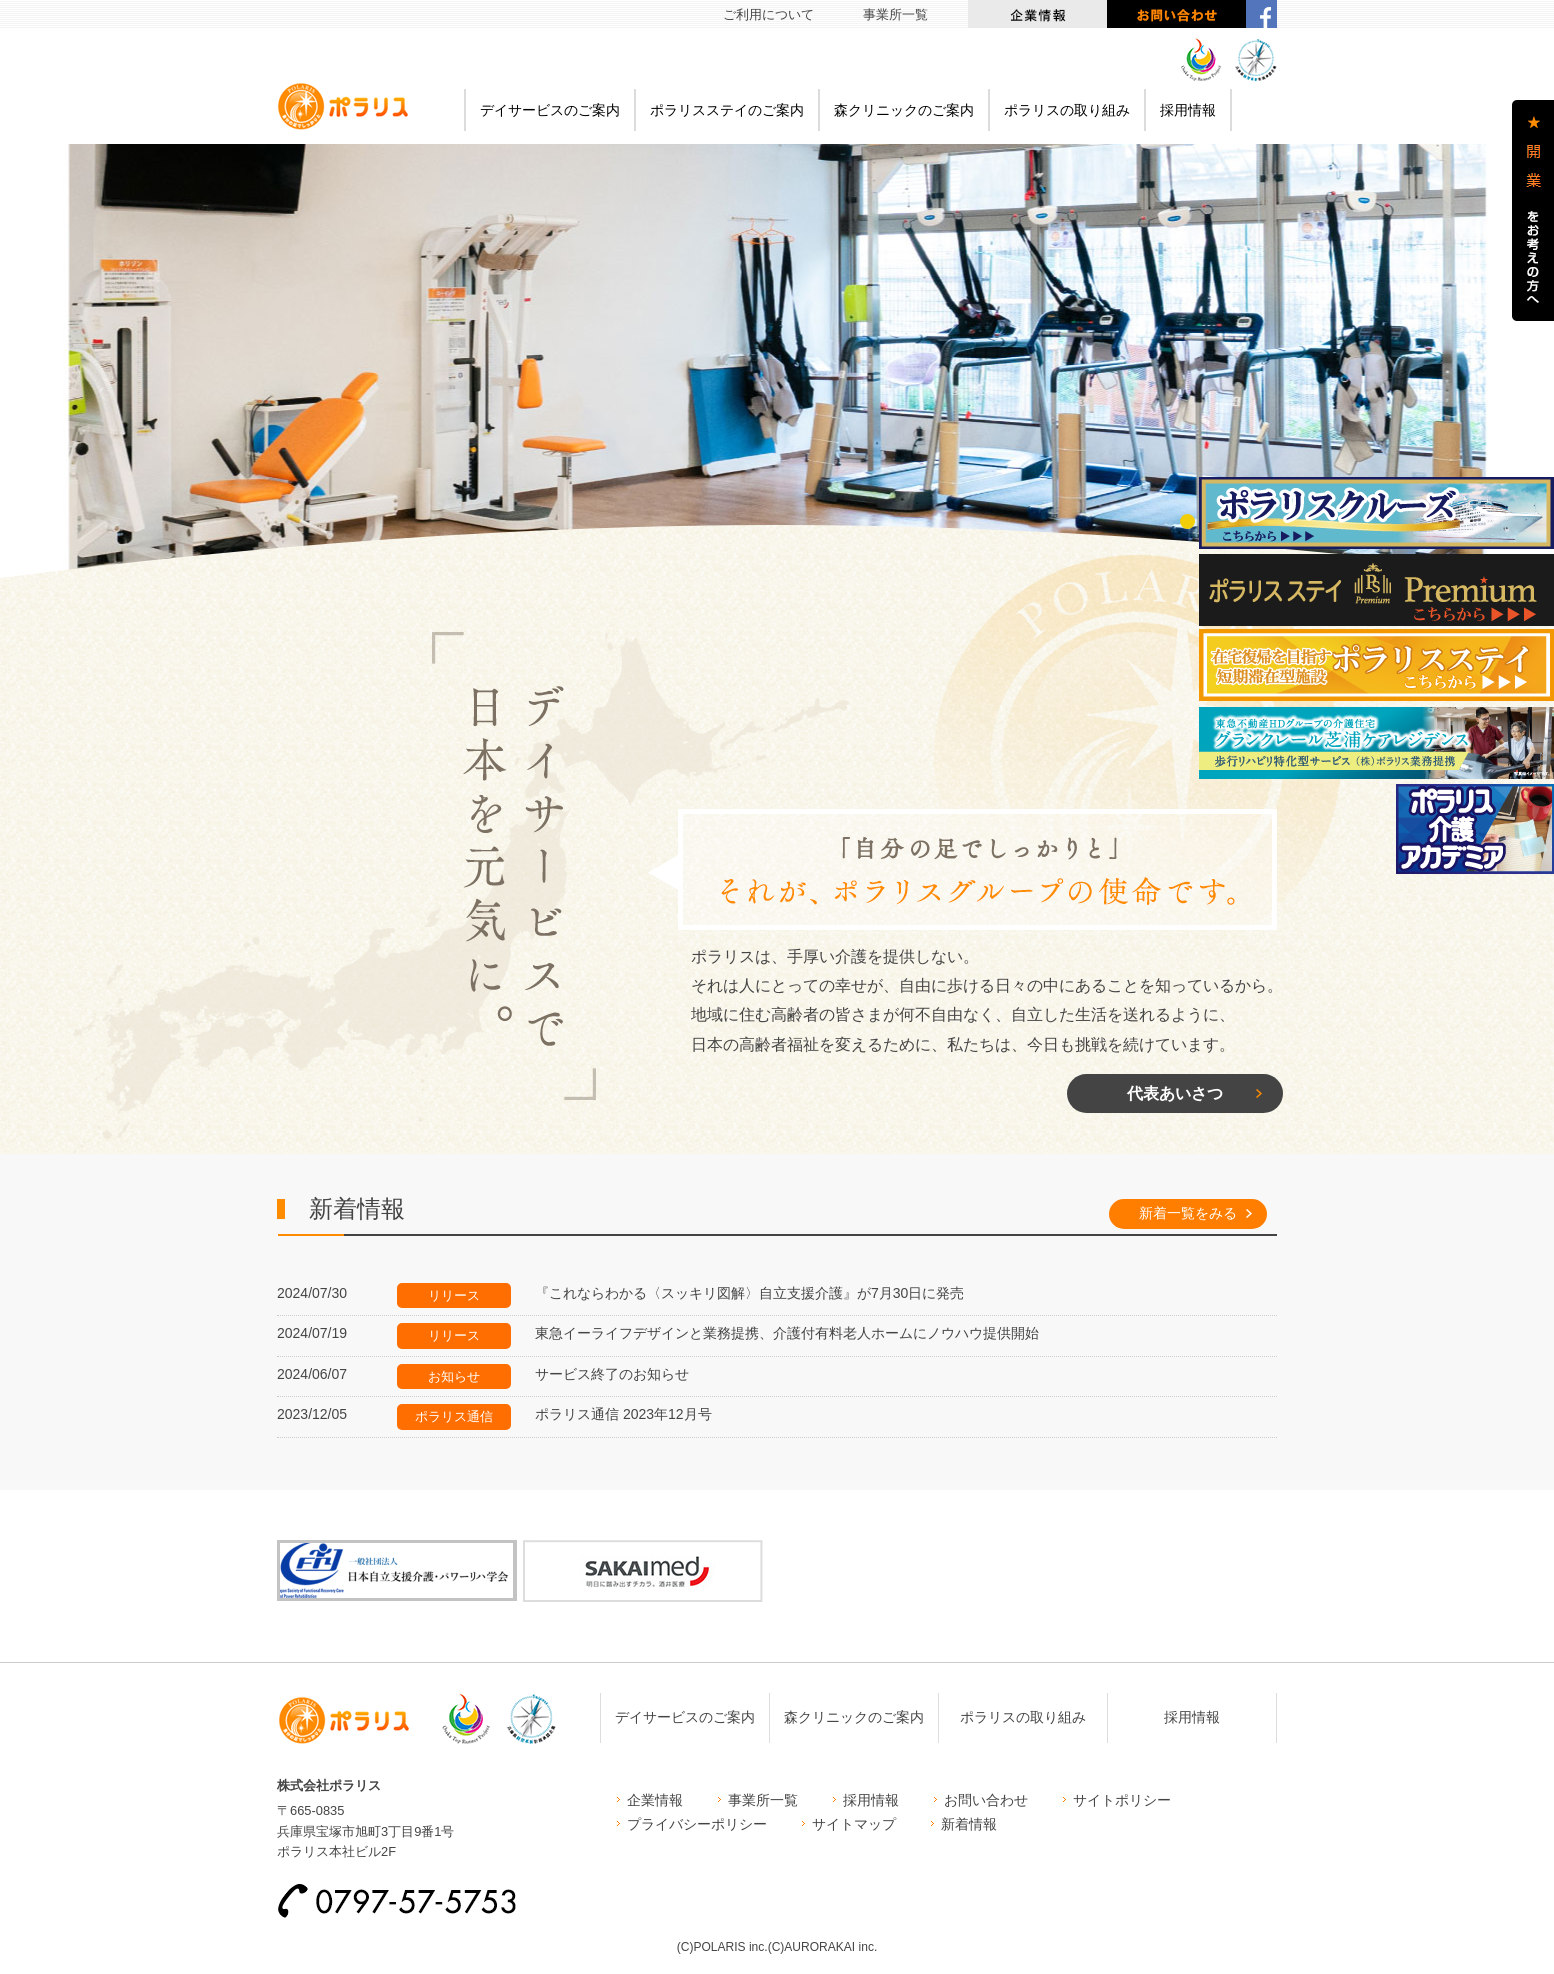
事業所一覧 (895, 14)
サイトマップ (854, 1824)
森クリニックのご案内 (904, 110)
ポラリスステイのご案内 (727, 110)
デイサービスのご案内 (550, 110)
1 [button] (1187, 521)
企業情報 (1037, 14)
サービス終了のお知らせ (612, 1374)
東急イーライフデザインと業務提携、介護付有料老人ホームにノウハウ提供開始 (787, 1333)
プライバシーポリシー (697, 1824)
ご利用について (768, 14)
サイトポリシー (1122, 1800)
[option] (777, 379)
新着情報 (969, 1824)
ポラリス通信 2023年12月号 (623, 1414)
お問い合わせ (1176, 14)
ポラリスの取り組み (1067, 110)
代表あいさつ (1175, 1093)
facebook (1261, 14)
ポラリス (342, 106)
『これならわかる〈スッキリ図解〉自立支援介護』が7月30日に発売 (749, 1293)
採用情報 (1188, 110)
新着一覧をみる (1188, 1213)
